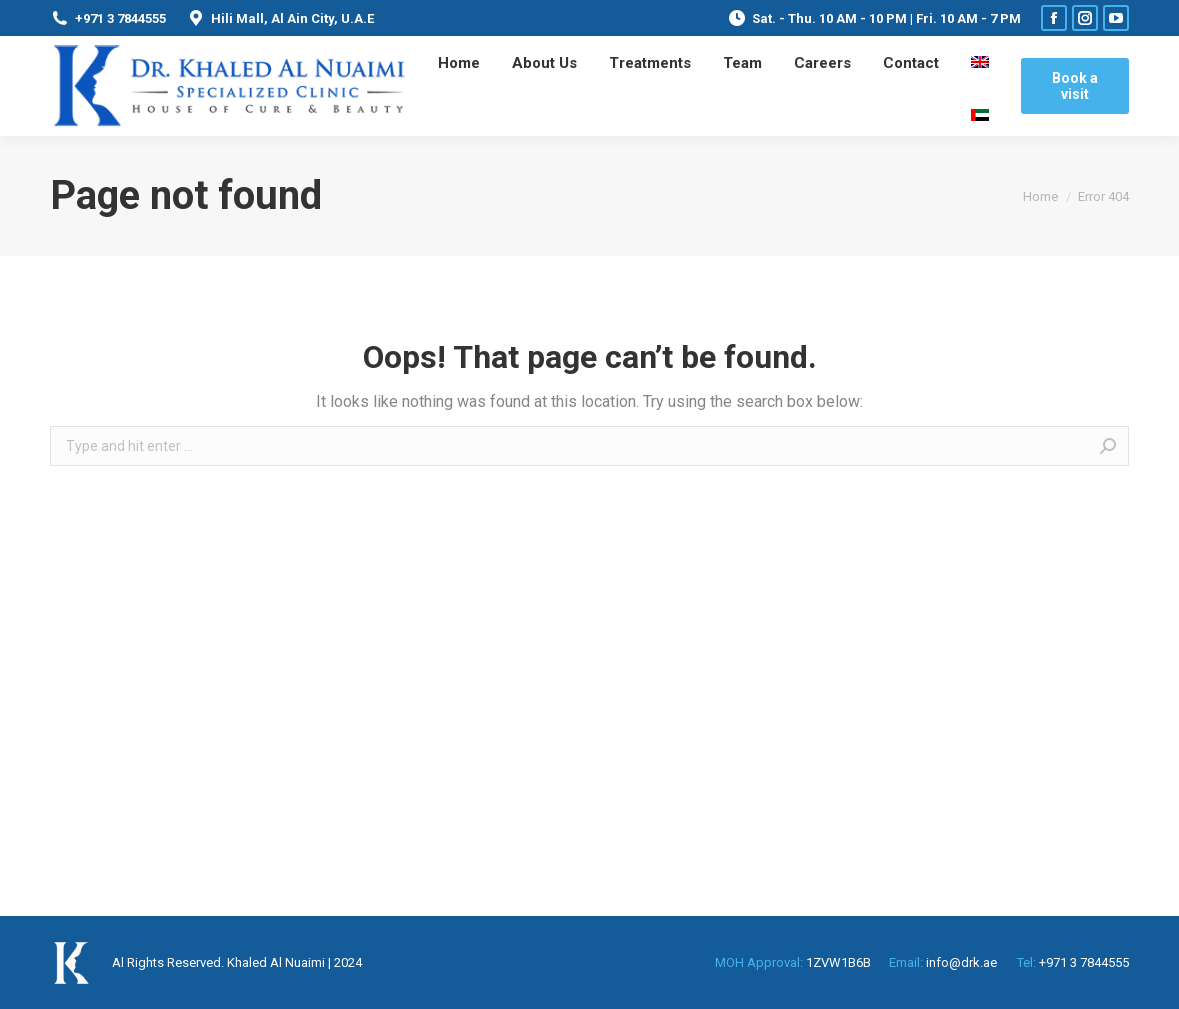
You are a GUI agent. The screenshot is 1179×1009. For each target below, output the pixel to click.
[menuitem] (459, 62)
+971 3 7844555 (108, 18)
